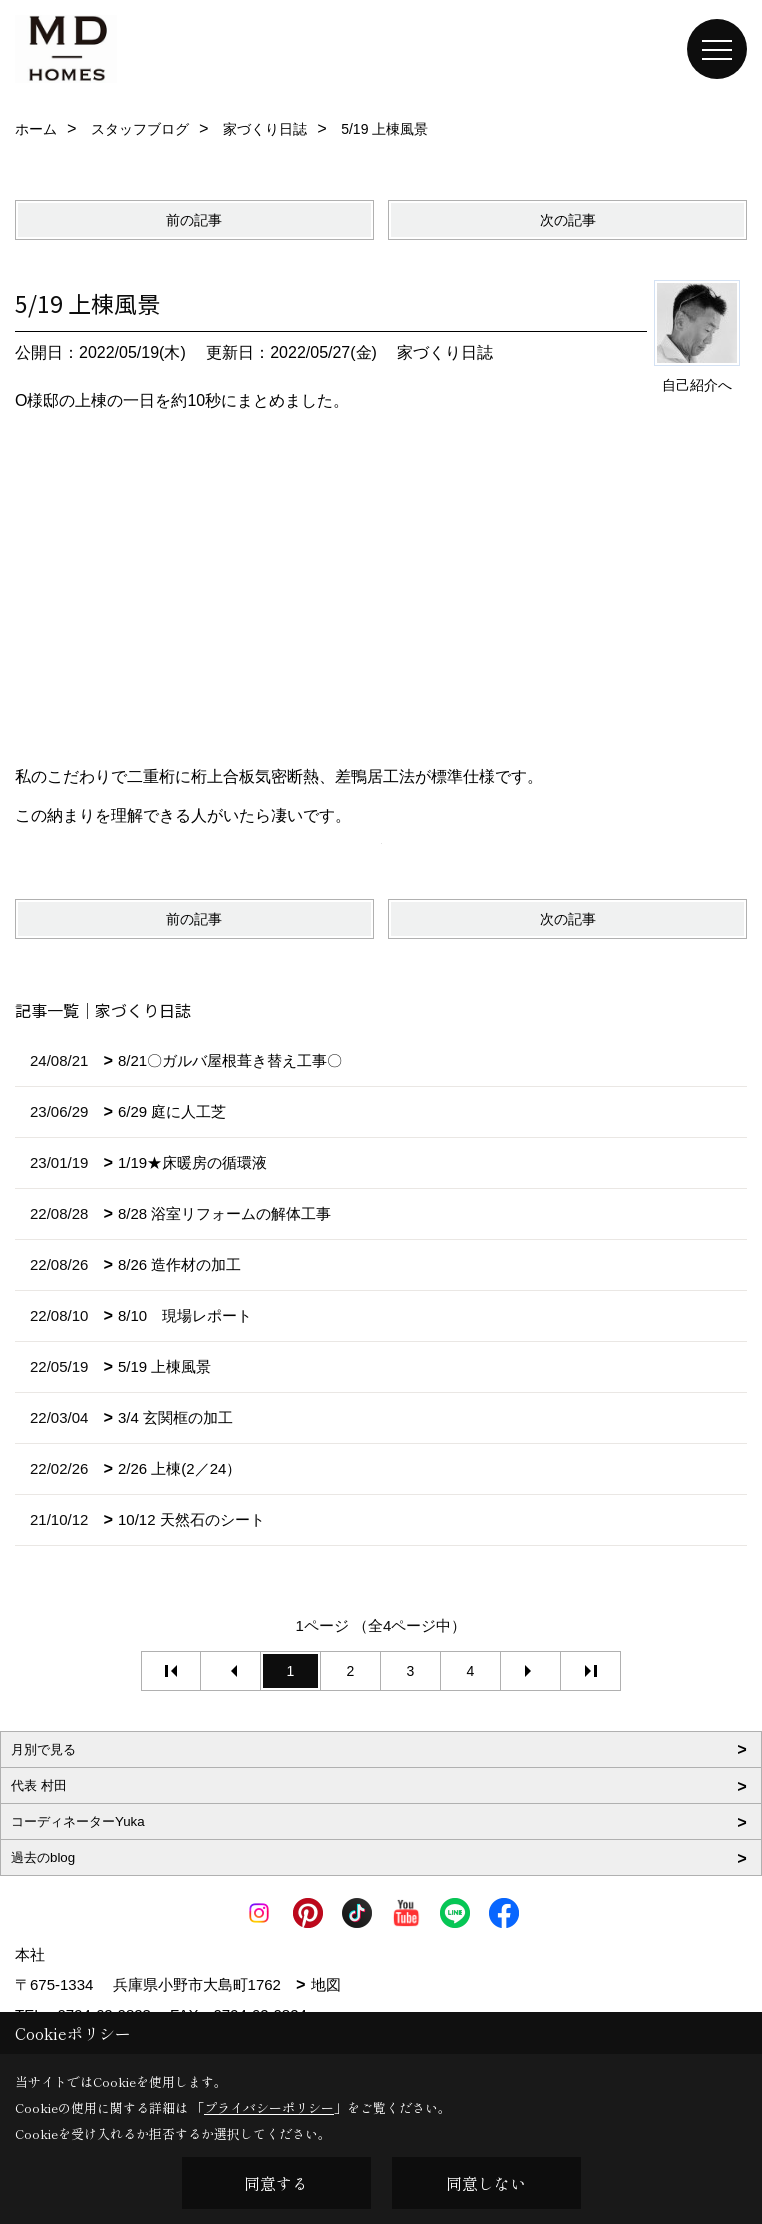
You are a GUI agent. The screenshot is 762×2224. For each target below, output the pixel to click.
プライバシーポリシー (269, 2107)
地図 (326, 1984)
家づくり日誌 (445, 352)
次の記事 (568, 220)
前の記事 (194, 220)
